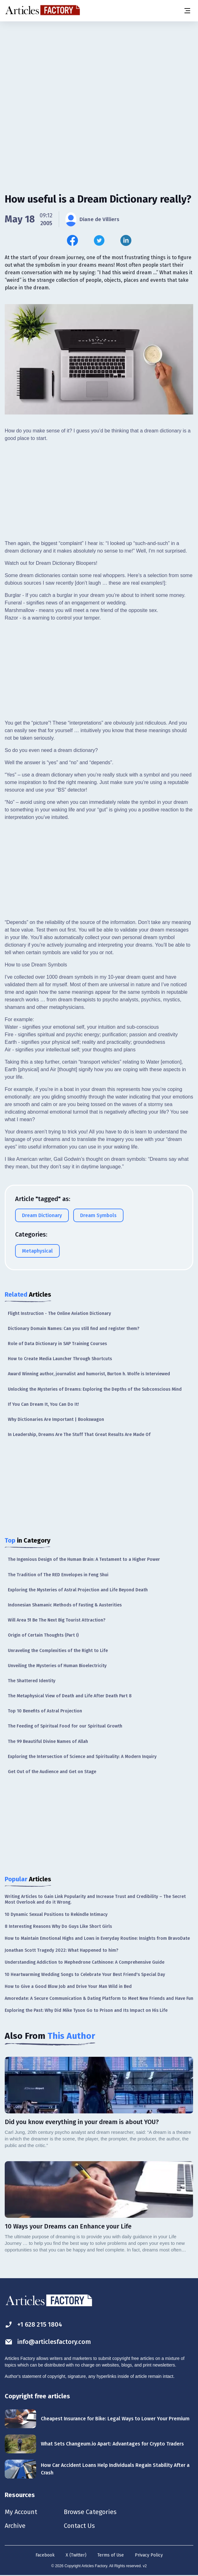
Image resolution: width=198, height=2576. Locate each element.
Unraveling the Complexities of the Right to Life (58, 1650)
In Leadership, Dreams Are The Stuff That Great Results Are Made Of (79, 1434)
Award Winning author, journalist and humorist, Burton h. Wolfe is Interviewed (89, 1374)
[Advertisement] (99, 71)
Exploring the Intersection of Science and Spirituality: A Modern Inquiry (82, 1756)
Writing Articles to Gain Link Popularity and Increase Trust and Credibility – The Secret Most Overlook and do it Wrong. (95, 1899)
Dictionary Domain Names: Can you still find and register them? (73, 1328)
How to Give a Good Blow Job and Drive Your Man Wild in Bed (68, 1986)
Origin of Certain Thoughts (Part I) (43, 1635)
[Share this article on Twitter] (99, 240)
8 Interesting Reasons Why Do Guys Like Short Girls (58, 1926)
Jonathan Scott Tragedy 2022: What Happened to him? (61, 1950)
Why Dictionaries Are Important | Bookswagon (56, 1419)
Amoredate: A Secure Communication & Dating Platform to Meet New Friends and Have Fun (99, 1998)
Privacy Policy (149, 2555)
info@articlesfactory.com (48, 2342)
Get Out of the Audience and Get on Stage (52, 1771)
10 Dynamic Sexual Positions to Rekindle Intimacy (56, 1914)
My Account (21, 2512)
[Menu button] (187, 10)
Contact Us (79, 2525)
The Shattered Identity (31, 1680)
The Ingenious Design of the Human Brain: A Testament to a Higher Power (84, 1559)
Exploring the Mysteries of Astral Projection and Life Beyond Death (78, 1590)
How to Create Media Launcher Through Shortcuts (60, 1358)
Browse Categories (90, 2512)
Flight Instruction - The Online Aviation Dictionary (59, 1313)
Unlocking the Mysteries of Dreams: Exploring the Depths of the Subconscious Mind (95, 1389)
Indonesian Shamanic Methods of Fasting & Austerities (65, 1605)
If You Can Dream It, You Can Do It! (43, 1404)
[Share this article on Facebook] (72, 240)
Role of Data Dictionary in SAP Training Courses (57, 1343)
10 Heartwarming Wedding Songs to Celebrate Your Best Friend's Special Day (85, 1974)
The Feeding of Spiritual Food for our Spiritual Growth (65, 1726)
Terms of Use (110, 2555)
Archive (15, 2525)
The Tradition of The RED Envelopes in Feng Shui (58, 1574)
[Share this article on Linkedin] (125, 240)
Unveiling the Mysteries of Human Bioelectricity (57, 1665)
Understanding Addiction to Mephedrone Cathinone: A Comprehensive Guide (84, 1962)
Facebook (45, 2555)
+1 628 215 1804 (33, 2324)
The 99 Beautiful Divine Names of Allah (48, 1741)
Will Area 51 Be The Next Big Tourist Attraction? (56, 1620)
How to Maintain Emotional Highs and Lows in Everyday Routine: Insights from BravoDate (97, 1938)
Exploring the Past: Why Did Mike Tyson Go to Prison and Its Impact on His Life (86, 2010)
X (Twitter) (76, 2555)
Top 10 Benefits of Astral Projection (45, 1711)
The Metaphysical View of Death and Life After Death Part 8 (70, 1696)
